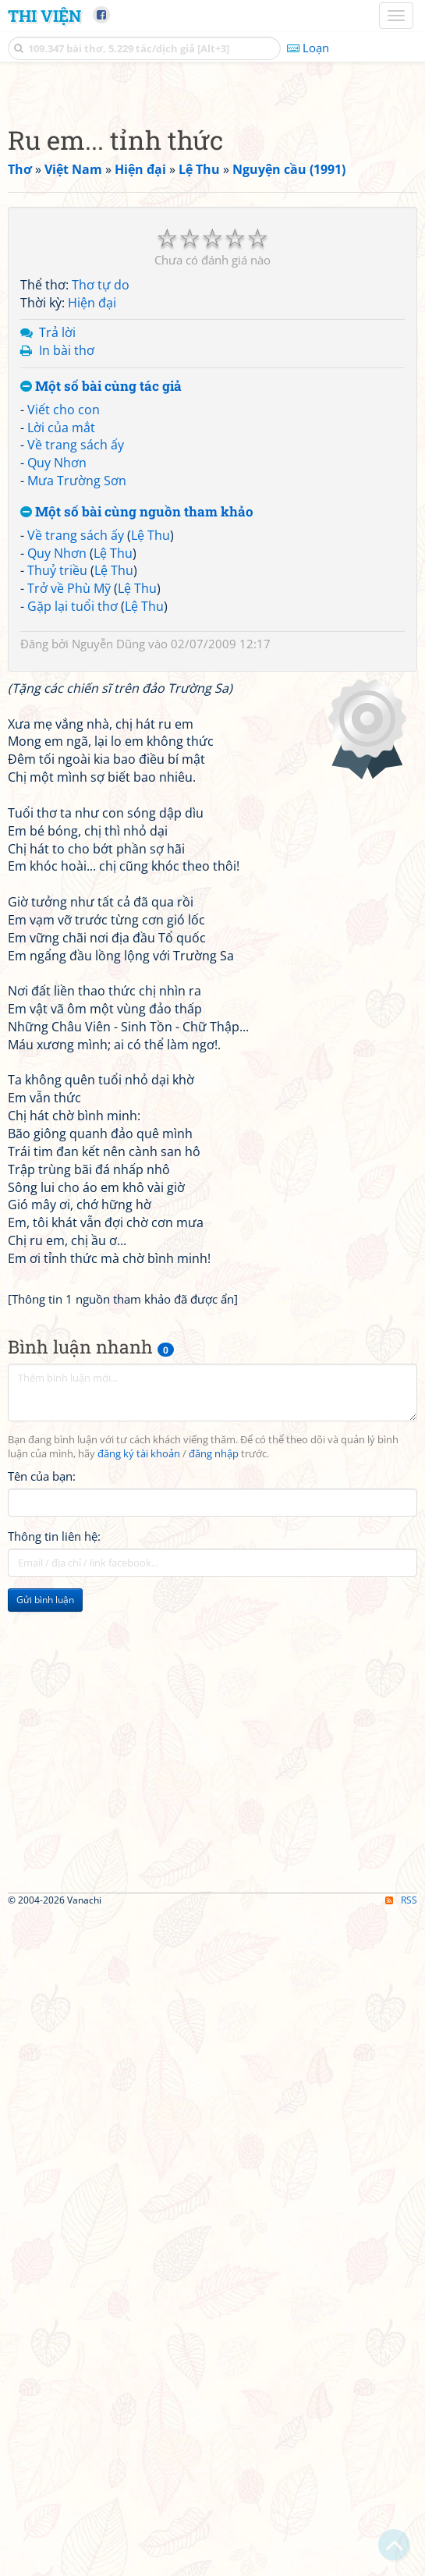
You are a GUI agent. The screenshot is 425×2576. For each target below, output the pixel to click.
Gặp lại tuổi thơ (72, 1043)
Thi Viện (44, 16)
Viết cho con (63, 846)
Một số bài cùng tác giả (101, 823)
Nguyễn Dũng (108, 1080)
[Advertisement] (212, 199)
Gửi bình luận (45, 2036)
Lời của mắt (61, 864)
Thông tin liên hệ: (54, 1973)
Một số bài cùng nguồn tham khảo (136, 949)
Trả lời (57, 769)
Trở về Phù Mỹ (69, 1025)
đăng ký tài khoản (138, 1890)
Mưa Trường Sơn (76, 917)
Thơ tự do (100, 721)
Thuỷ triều (57, 1007)
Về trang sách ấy (75, 881)
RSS (401, 2562)
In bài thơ (66, 787)
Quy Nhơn (57, 899)
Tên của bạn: (42, 1913)
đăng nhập (214, 1890)
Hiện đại (92, 739)
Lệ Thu (150, 972)
